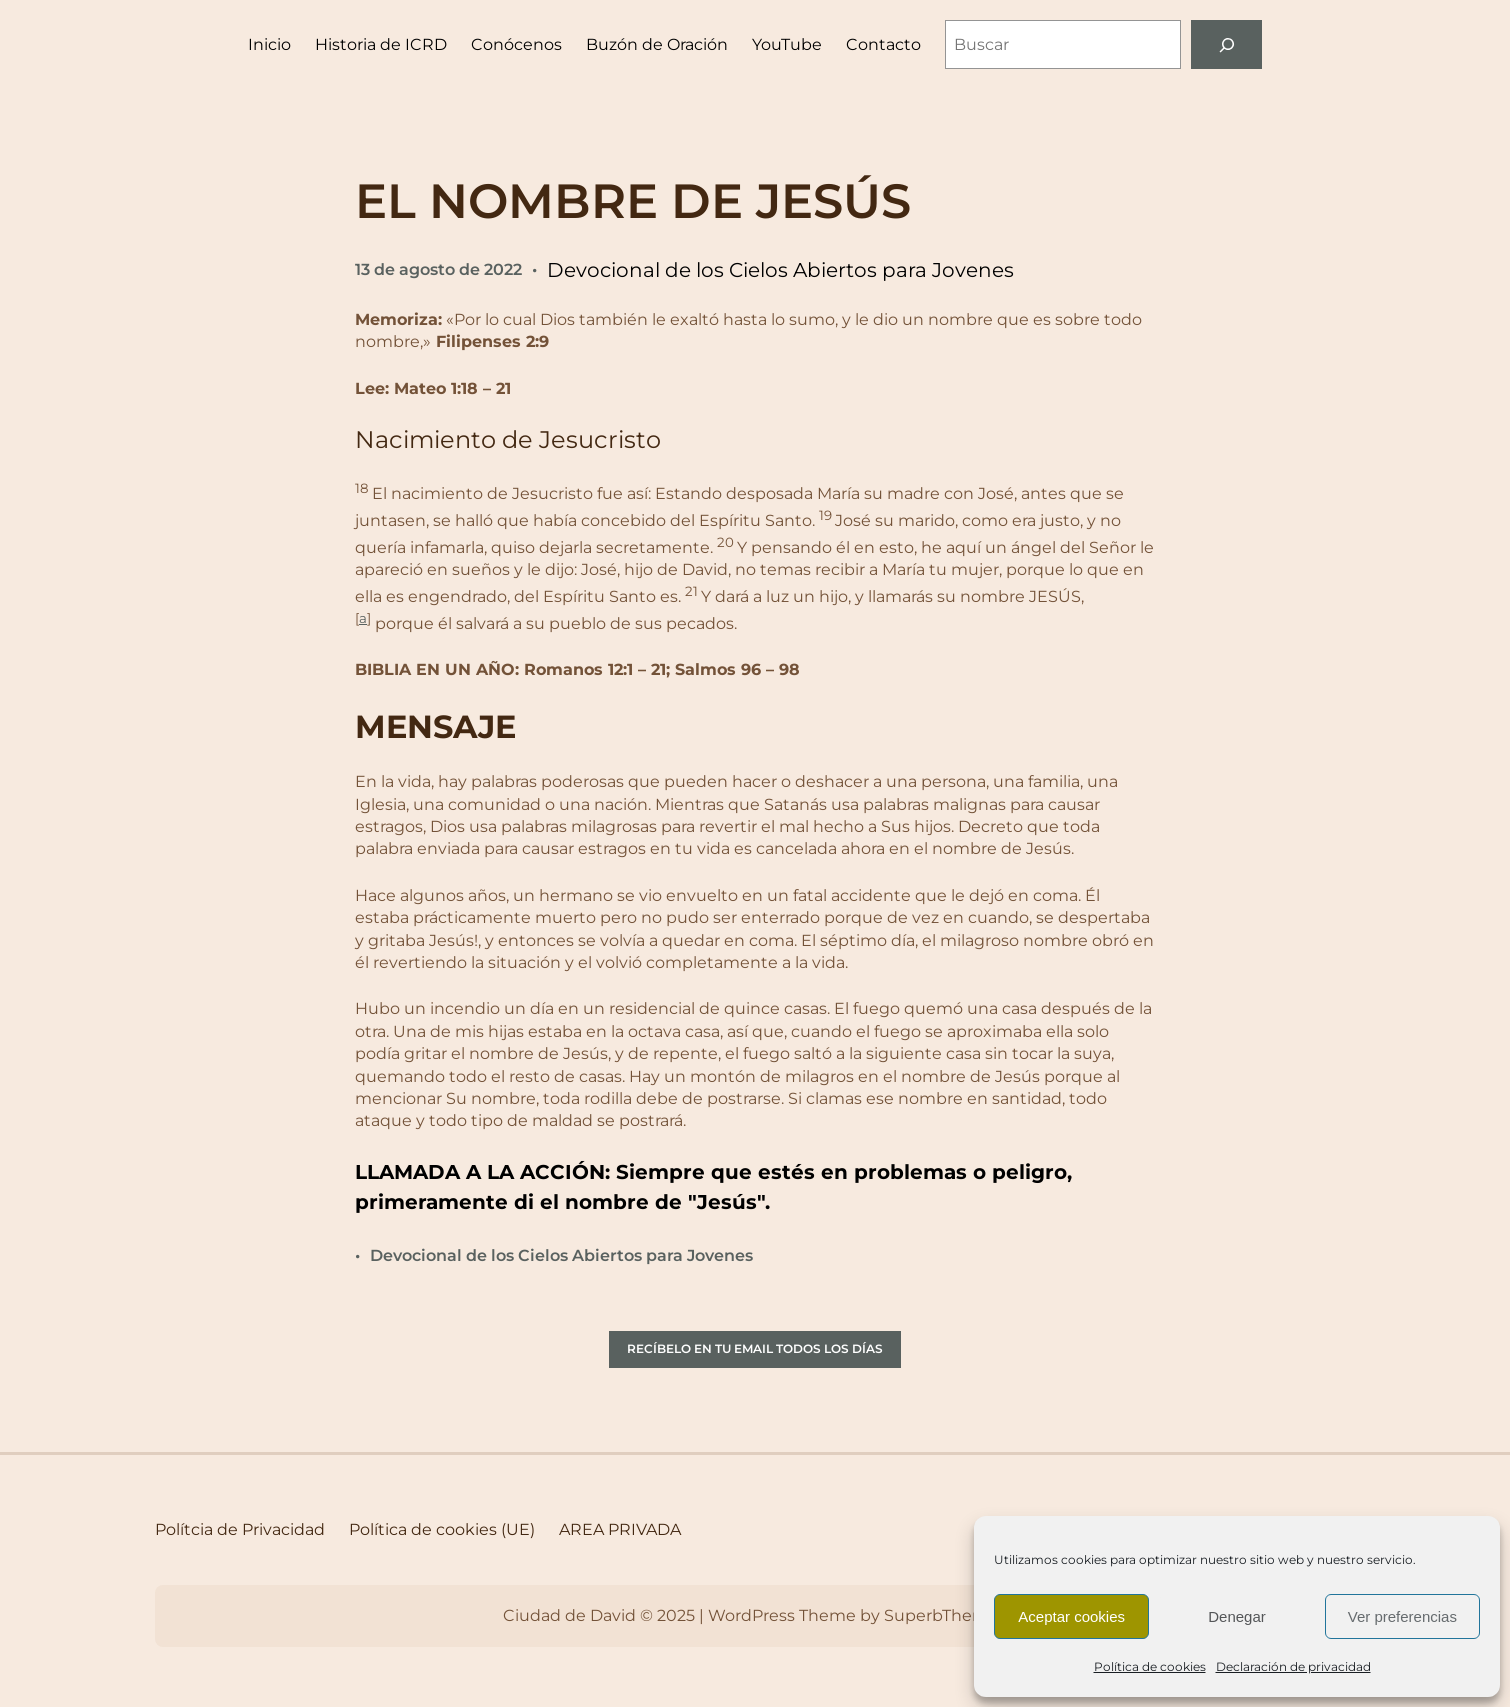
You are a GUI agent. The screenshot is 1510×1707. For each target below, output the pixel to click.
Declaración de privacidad (1293, 1666)
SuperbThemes (945, 1615)
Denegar (1237, 1616)
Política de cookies (1150, 1666)
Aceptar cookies (1071, 1616)
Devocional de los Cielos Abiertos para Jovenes (780, 270)
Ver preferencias (1402, 1616)
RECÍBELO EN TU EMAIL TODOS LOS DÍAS (755, 1348)
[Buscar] (1226, 44)
